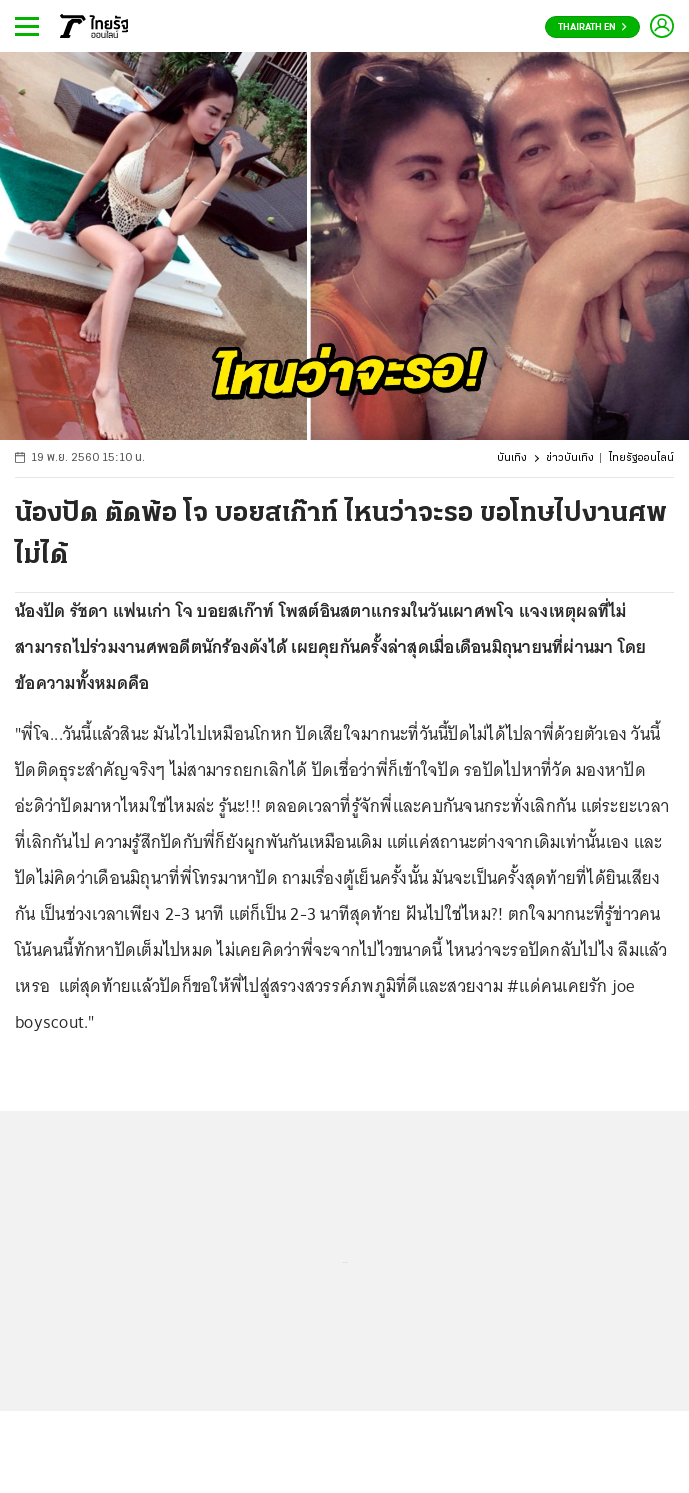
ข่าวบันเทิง (570, 458)
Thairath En (592, 27)
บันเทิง (512, 458)
